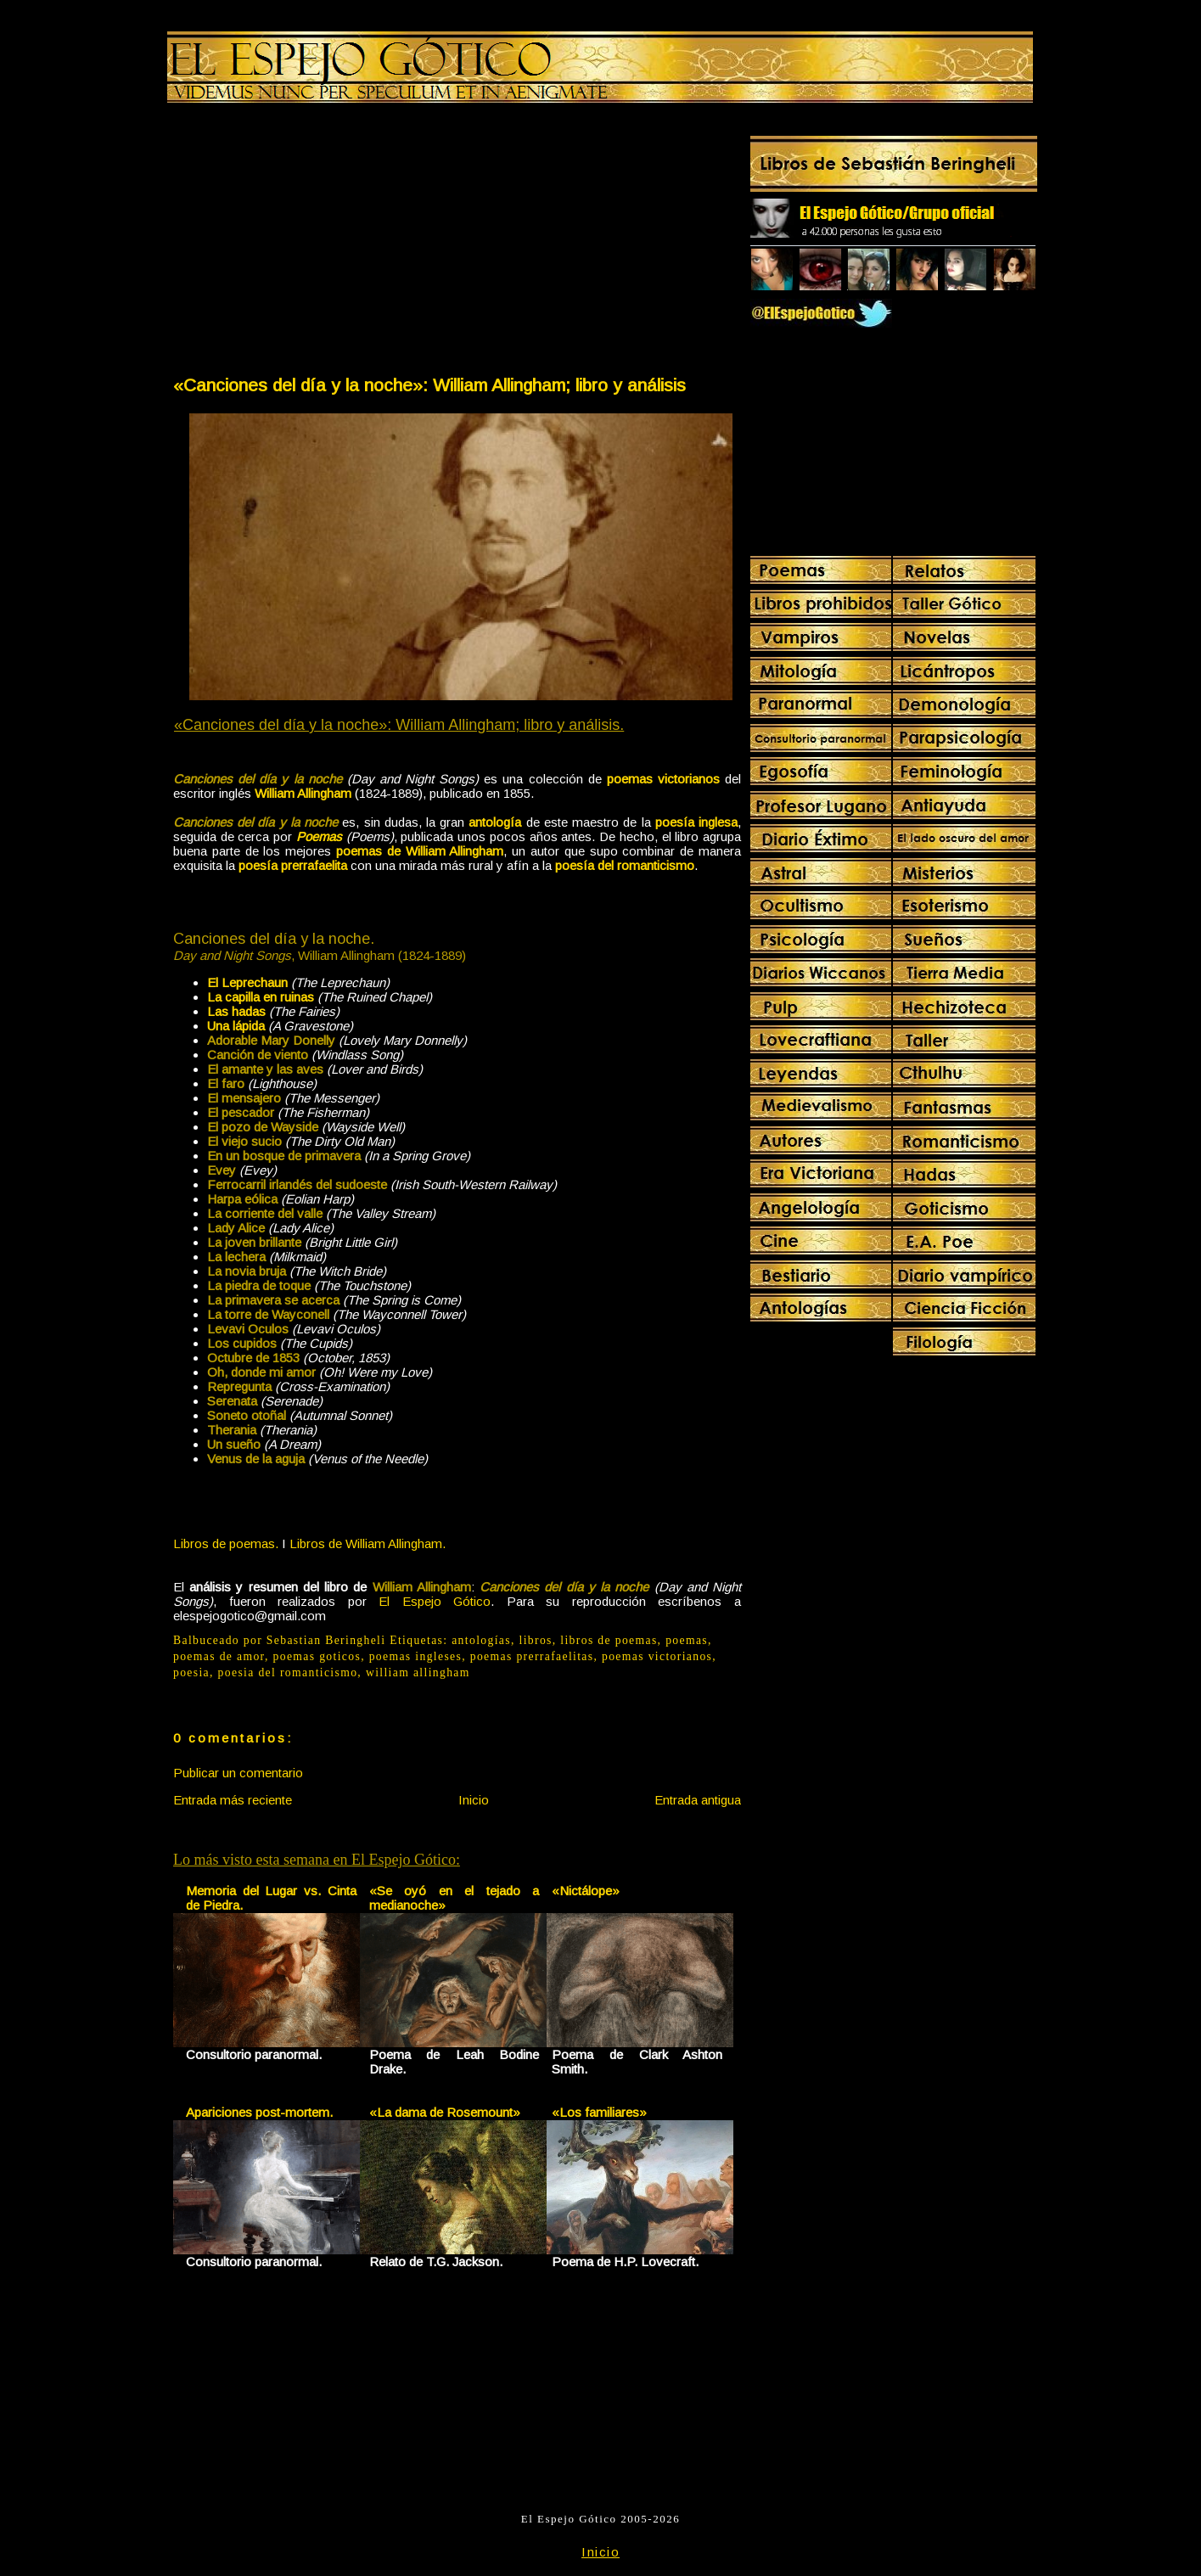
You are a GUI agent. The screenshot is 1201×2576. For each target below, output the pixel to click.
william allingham (418, 1672)
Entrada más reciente (232, 1800)
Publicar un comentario (238, 1772)
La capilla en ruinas (260, 997)
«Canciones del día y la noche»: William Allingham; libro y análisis (429, 385)
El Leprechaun (247, 982)
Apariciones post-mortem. (259, 2112)
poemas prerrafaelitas (532, 1656)
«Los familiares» (599, 2112)
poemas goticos (317, 1656)
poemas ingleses (416, 1656)
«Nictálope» (586, 1890)
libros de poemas (608, 1640)
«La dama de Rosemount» (444, 2112)
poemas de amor (219, 1656)
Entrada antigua (697, 1800)
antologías (481, 1640)
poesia (191, 1672)
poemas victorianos (657, 1656)
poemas (686, 1640)
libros (535, 1640)
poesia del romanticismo (288, 1672)
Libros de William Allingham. (367, 1543)
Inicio (473, 1800)
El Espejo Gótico (435, 1601)
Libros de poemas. (225, 1543)
